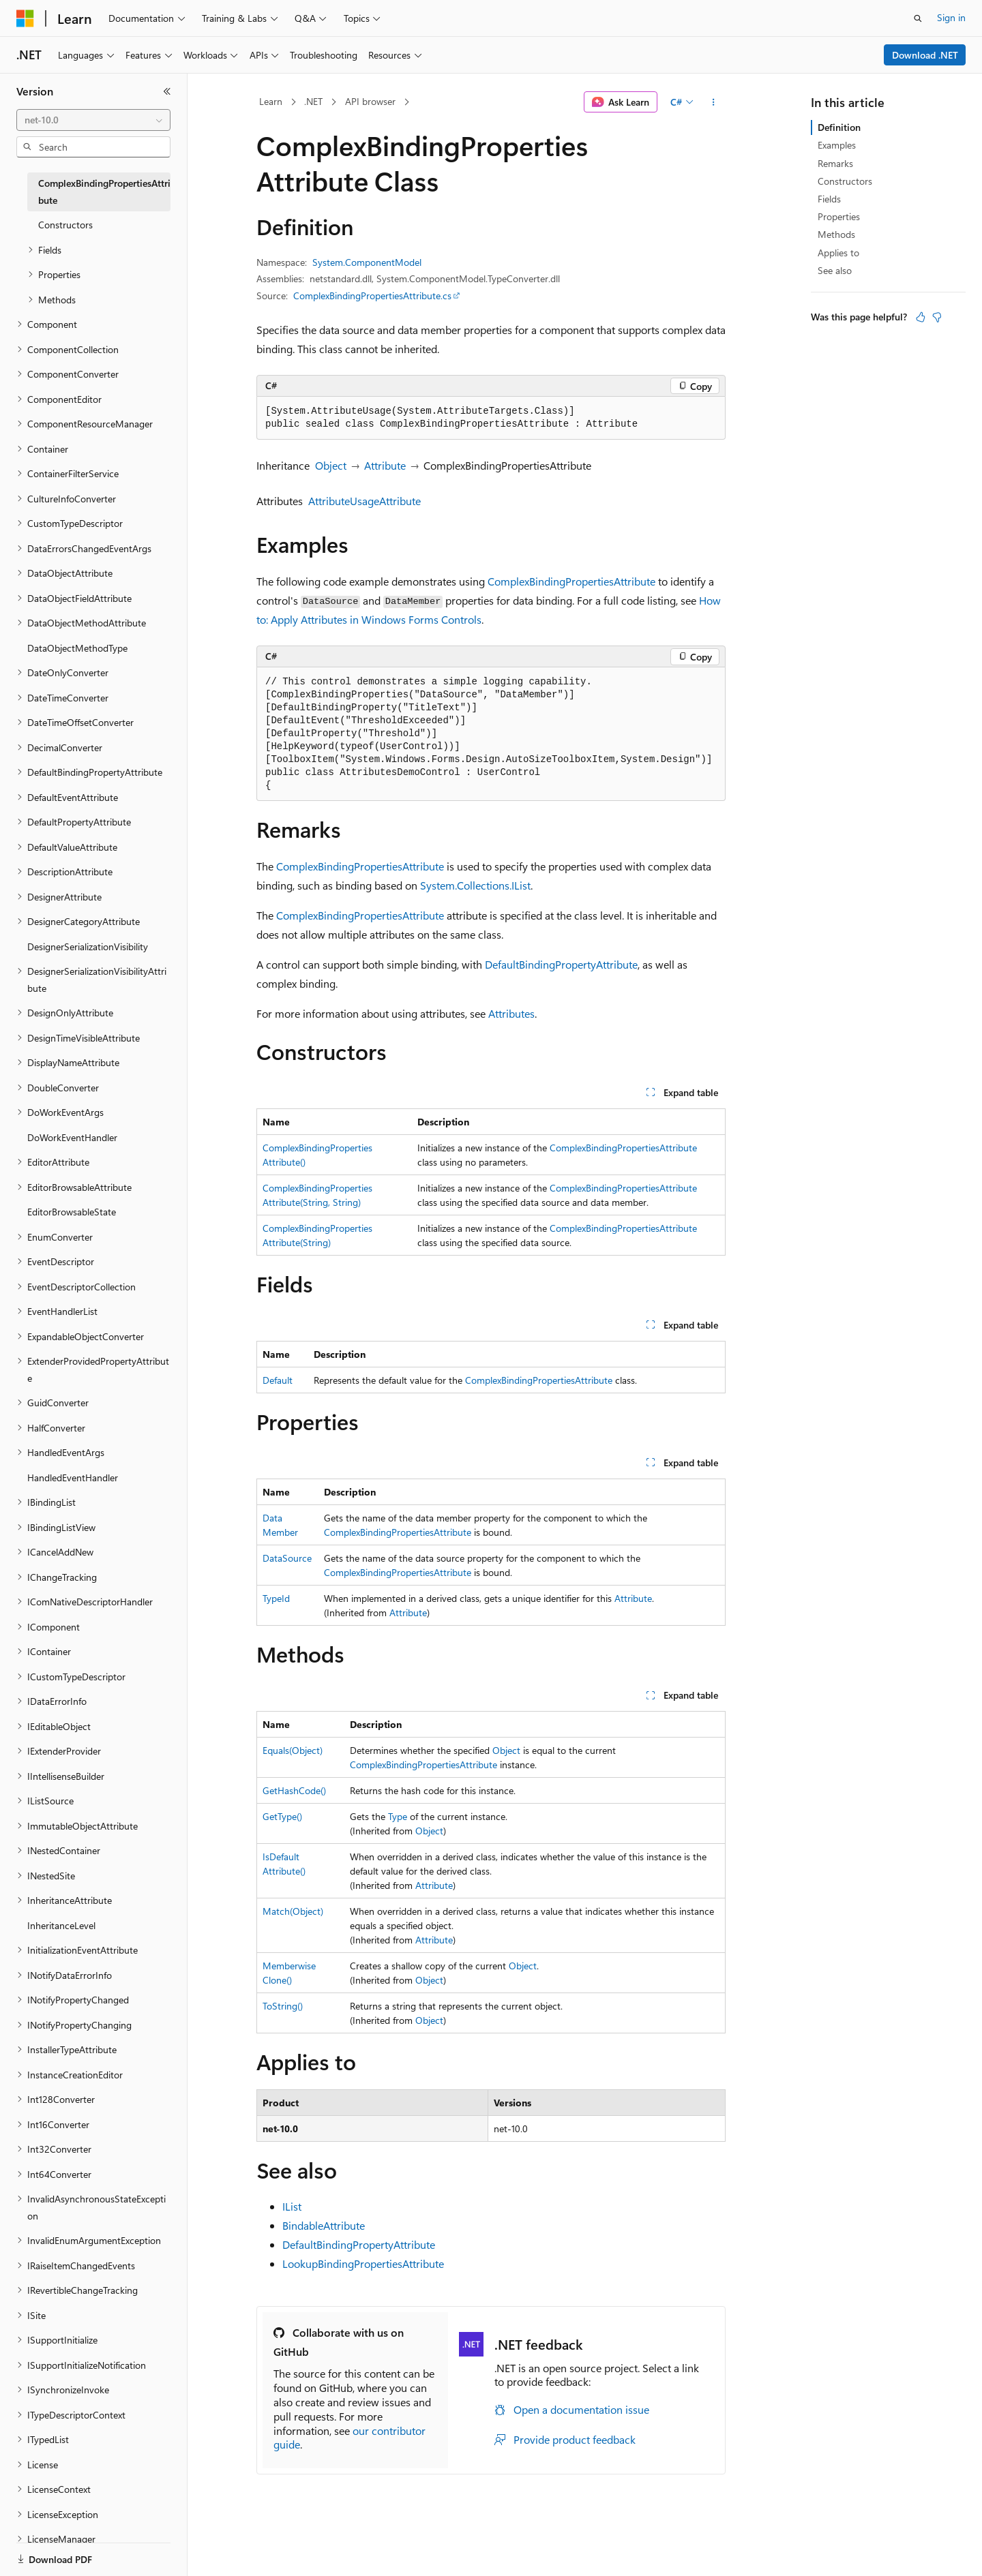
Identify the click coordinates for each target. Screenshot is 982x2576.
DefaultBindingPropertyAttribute (561, 964)
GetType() (282, 1816)
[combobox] (93, 120)
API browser (370, 101)
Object (330, 465)
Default (278, 1380)
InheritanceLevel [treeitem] (61, 1925)
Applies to (838, 252)
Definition (839, 127)
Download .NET (925, 54)
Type (397, 1816)
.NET (313, 101)
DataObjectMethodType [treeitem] (77, 647)
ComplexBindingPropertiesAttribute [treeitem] (104, 192)
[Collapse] (167, 91)
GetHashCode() (294, 1790)
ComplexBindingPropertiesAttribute (571, 581)
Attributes (511, 1013)
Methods (836, 234)
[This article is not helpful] (937, 317)
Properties (839, 216)
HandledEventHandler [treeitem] (72, 1477)
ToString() (283, 2005)
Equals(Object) (293, 1750)
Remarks (835, 163)
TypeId (276, 1598)
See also (835, 270)
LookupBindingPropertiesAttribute (363, 2263)
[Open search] (918, 18)
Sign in (951, 17)
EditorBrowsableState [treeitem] (71, 1211)
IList (291, 2206)
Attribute (385, 465)
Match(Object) (293, 1911)
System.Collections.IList (475, 885)
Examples (837, 144)
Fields (829, 198)
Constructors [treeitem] (65, 224)
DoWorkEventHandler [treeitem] (72, 1137)
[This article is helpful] (920, 317)
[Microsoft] (25, 18)
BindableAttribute (323, 2225)
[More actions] (714, 102)
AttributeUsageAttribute (364, 501)
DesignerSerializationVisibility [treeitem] (87, 946)
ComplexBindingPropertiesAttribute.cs (372, 295)
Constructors (845, 181)
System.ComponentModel (366, 262)
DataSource (287, 1557)
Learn (270, 101)
